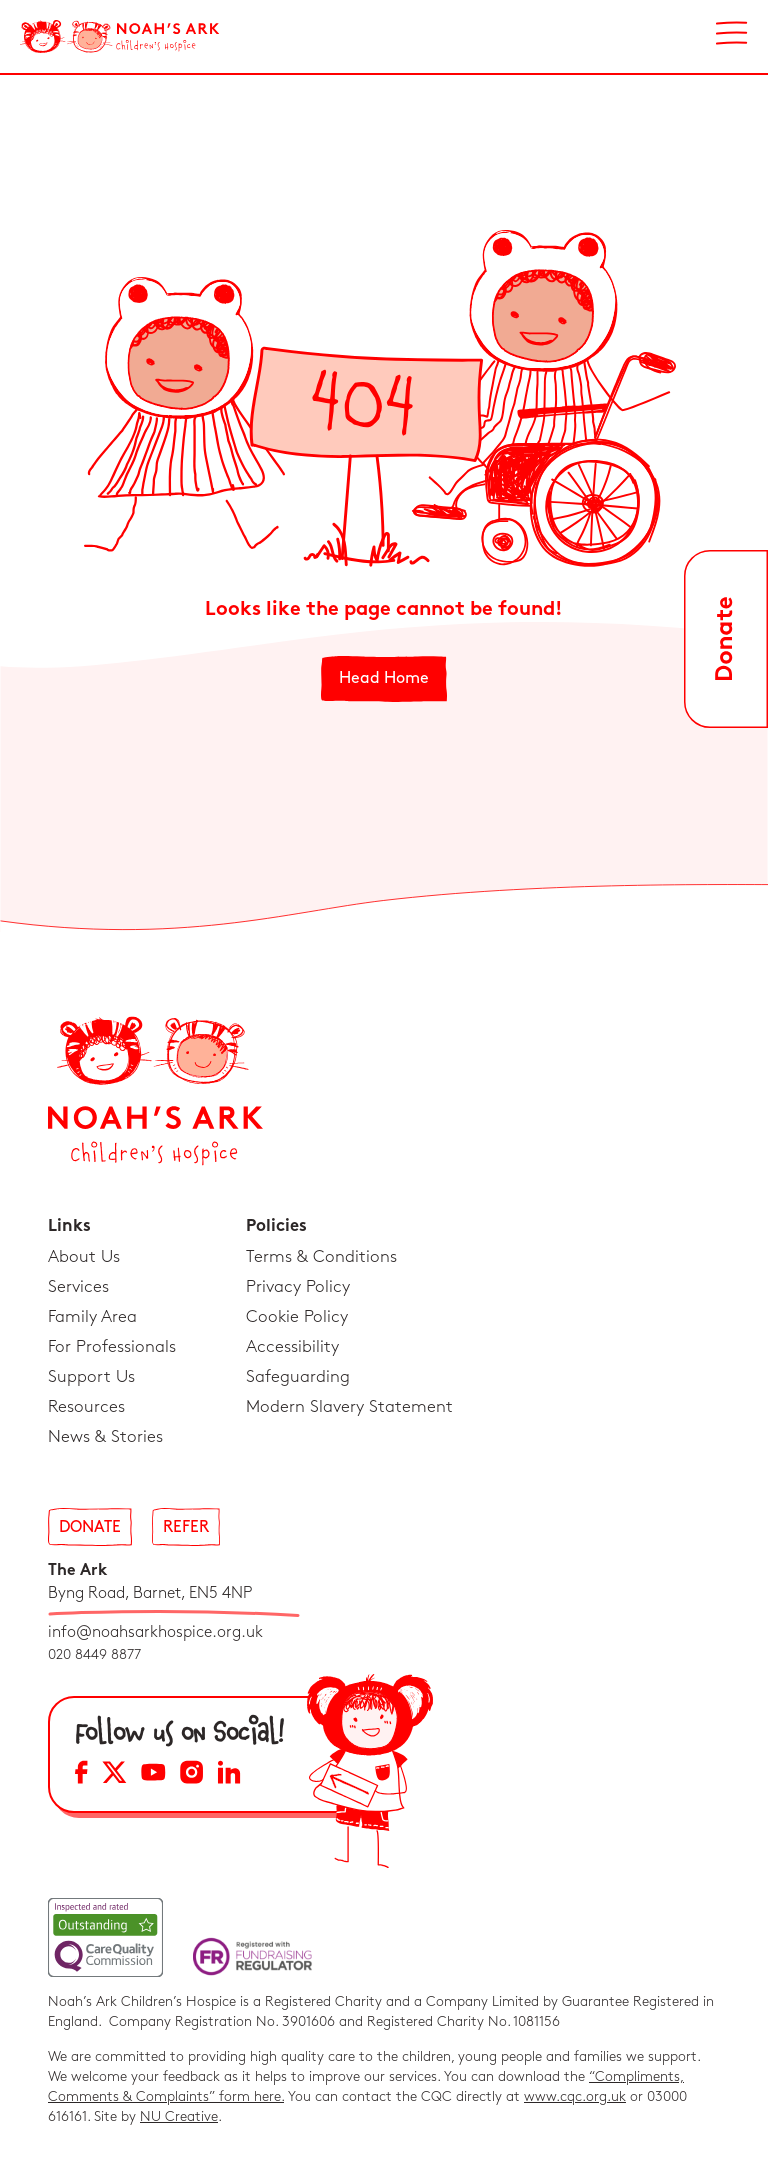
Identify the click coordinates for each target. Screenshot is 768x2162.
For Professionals (112, 1347)
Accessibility (292, 1347)
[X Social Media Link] (114, 1775)
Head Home (384, 678)
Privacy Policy (298, 1287)
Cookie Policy (297, 1317)
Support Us (91, 1377)
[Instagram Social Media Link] (191, 1775)
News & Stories (105, 1437)
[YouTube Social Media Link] (153, 1775)
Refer (186, 1527)
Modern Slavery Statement (349, 1407)
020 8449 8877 (94, 1654)
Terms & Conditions (321, 1257)
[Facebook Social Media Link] (81, 1775)
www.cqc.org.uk (575, 2096)
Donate (90, 1527)
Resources (86, 1407)
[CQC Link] (105, 1937)
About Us (84, 1257)
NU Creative (179, 2116)
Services (78, 1287)
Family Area (92, 1317)
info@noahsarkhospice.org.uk (155, 1632)
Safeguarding (298, 1377)
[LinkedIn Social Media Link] (229, 1775)
